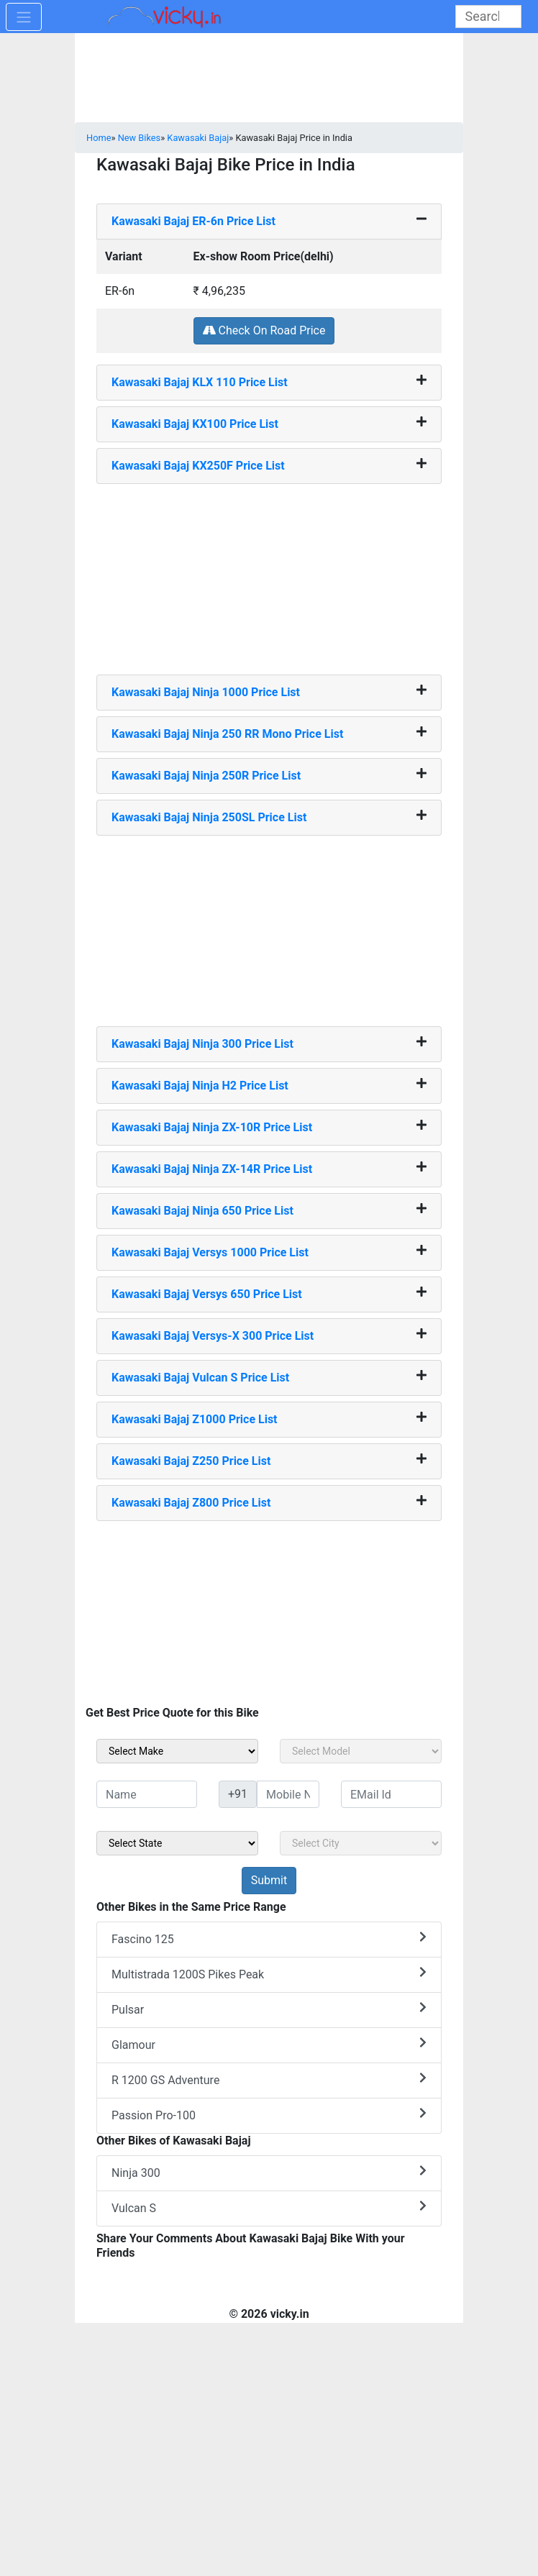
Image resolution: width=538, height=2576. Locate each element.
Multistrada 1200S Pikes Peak (269, 1973)
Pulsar (269, 2009)
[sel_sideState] (177, 1843)
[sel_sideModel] (361, 1751)
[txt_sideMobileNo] (288, 1794)
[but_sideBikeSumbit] (269, 1880)
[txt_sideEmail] (391, 1794)
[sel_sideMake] (177, 1751)
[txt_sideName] (146, 1794)
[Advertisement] (269, 574)
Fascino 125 (269, 1938)
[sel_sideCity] (361, 1843)
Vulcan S (269, 2207)
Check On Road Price (264, 330)
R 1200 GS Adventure (269, 2079)
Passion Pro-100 (269, 2114)
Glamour (269, 2044)
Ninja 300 (269, 2172)
